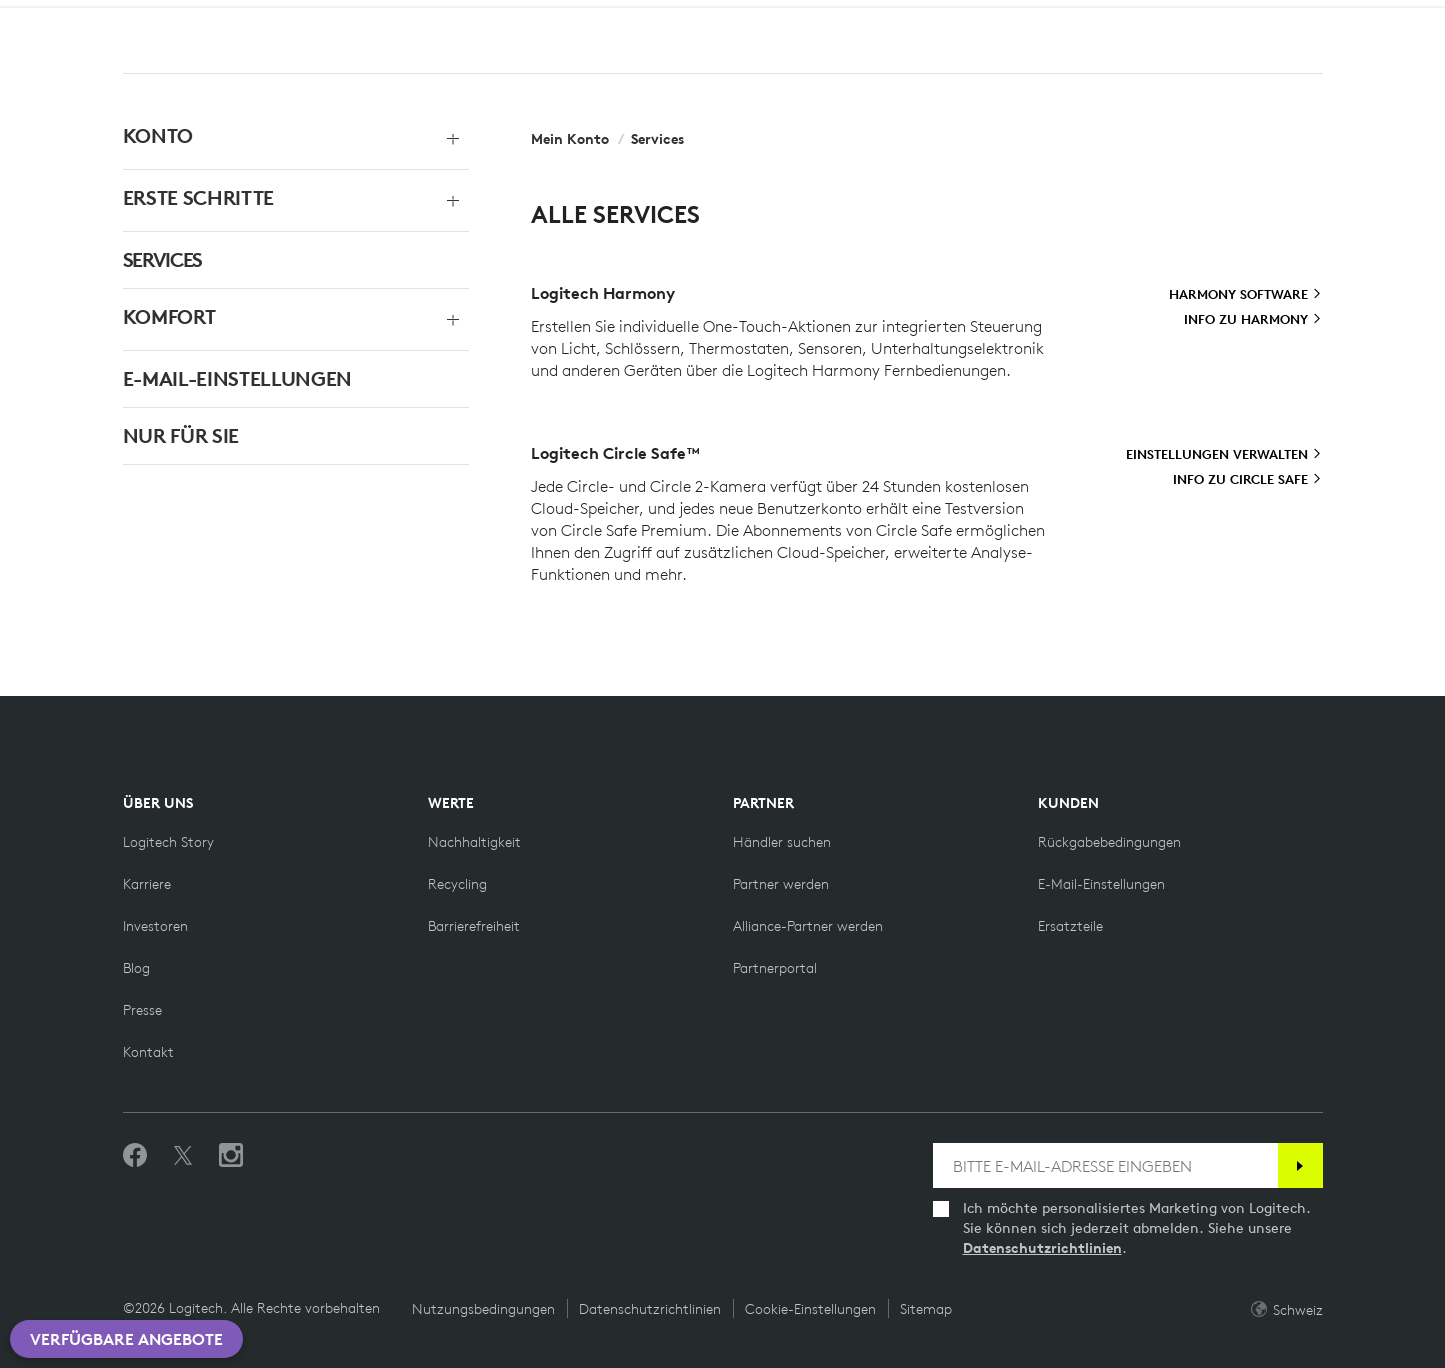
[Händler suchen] (782, 842)
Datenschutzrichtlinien (1042, 1248)
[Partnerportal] (775, 968)
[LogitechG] (184, 19)
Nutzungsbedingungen (483, 1309)
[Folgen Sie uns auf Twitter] (183, 1156)
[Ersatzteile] (1070, 926)
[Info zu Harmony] (1253, 320)
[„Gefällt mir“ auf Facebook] (135, 1156)
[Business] (290, 17)
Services (657, 139)
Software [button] (395, 65)
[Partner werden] (781, 884)
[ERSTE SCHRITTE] (274, 198)
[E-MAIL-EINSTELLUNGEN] (274, 379)
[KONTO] (274, 136)
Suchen (1195, 68)
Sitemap (926, 1309)
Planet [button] (289, 65)
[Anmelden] (1300, 1165)
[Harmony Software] (1245, 295)
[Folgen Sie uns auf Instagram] (231, 1156)
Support (1269, 19)
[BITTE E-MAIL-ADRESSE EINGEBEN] (1105, 1165)
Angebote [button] (515, 65)
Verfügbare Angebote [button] (126, 1339)
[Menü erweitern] (447, 136)
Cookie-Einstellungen (810, 1309)
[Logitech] (96, 19)
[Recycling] (457, 884)
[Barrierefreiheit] (474, 926)
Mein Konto (1325, 68)
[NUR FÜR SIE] (274, 436)
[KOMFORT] (274, 317)
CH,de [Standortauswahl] (1361, 19)
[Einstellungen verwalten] (1224, 455)
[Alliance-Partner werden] (808, 926)
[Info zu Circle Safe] (1247, 480)
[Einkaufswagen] (1373, 68)
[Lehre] (381, 17)
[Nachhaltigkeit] (474, 842)
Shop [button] (200, 65)
